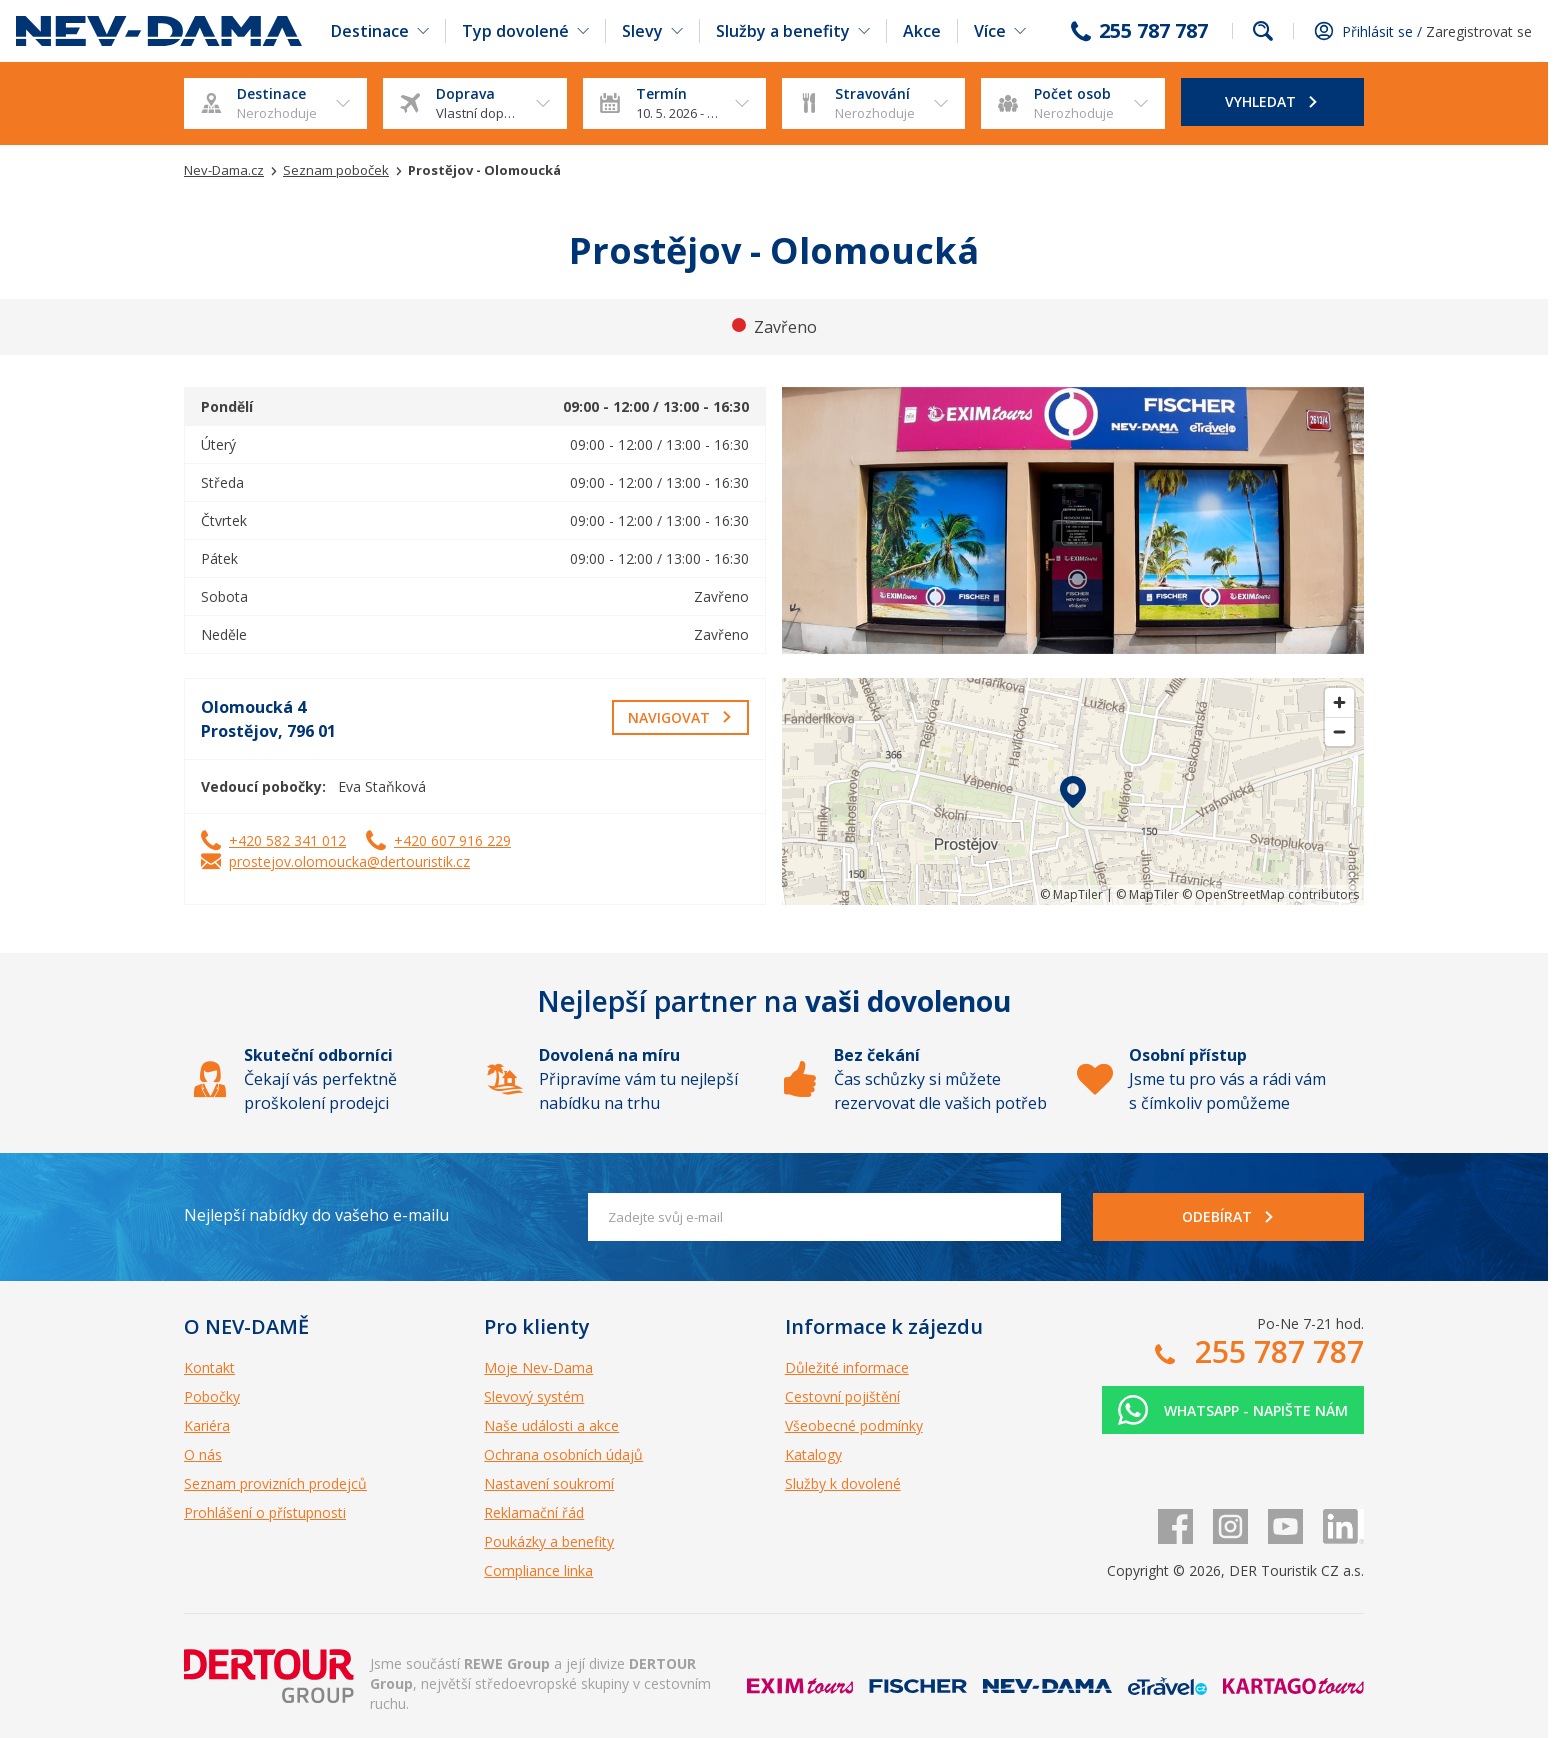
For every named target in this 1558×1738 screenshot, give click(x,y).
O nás (203, 1454)
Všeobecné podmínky (854, 1425)
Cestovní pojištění (842, 1396)
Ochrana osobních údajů (563, 1454)
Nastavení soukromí (549, 1483)
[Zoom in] (1339, 702)
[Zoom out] (1339, 731)
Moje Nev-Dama (538, 1367)
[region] (1073, 791)
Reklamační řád (534, 1512)
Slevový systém (534, 1396)
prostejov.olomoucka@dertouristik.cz (349, 861)
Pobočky (212, 1396)
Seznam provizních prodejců (275, 1483)
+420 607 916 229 (452, 840)
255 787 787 (1153, 31)
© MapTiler (1071, 894)
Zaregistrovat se (1479, 31)
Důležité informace (847, 1367)
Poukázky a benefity (549, 1541)
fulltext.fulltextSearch (1263, 31)
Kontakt (209, 1367)
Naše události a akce (551, 1425)
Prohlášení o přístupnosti (265, 1512)
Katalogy (813, 1454)
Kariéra (207, 1425)
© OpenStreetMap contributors (1270, 894)
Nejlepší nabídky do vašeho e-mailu (316, 1215)
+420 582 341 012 (287, 840)
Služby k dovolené (843, 1483)
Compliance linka (538, 1570)
